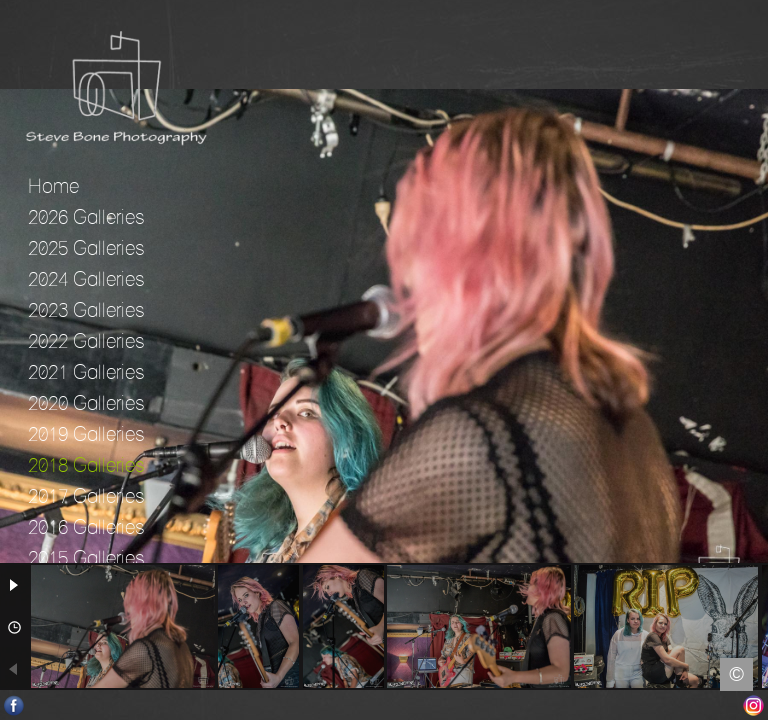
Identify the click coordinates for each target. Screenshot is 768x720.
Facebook (14, 705)
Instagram (753, 705)
